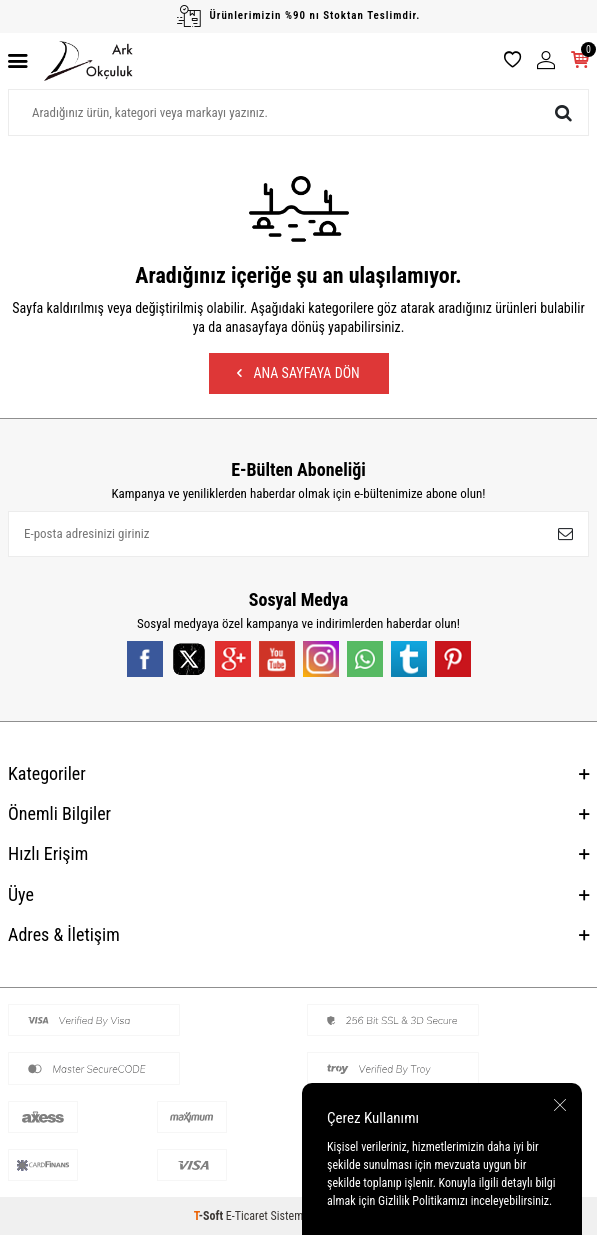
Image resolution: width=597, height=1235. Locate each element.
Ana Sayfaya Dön (298, 373)
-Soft (210, 1216)
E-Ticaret (247, 1216)
